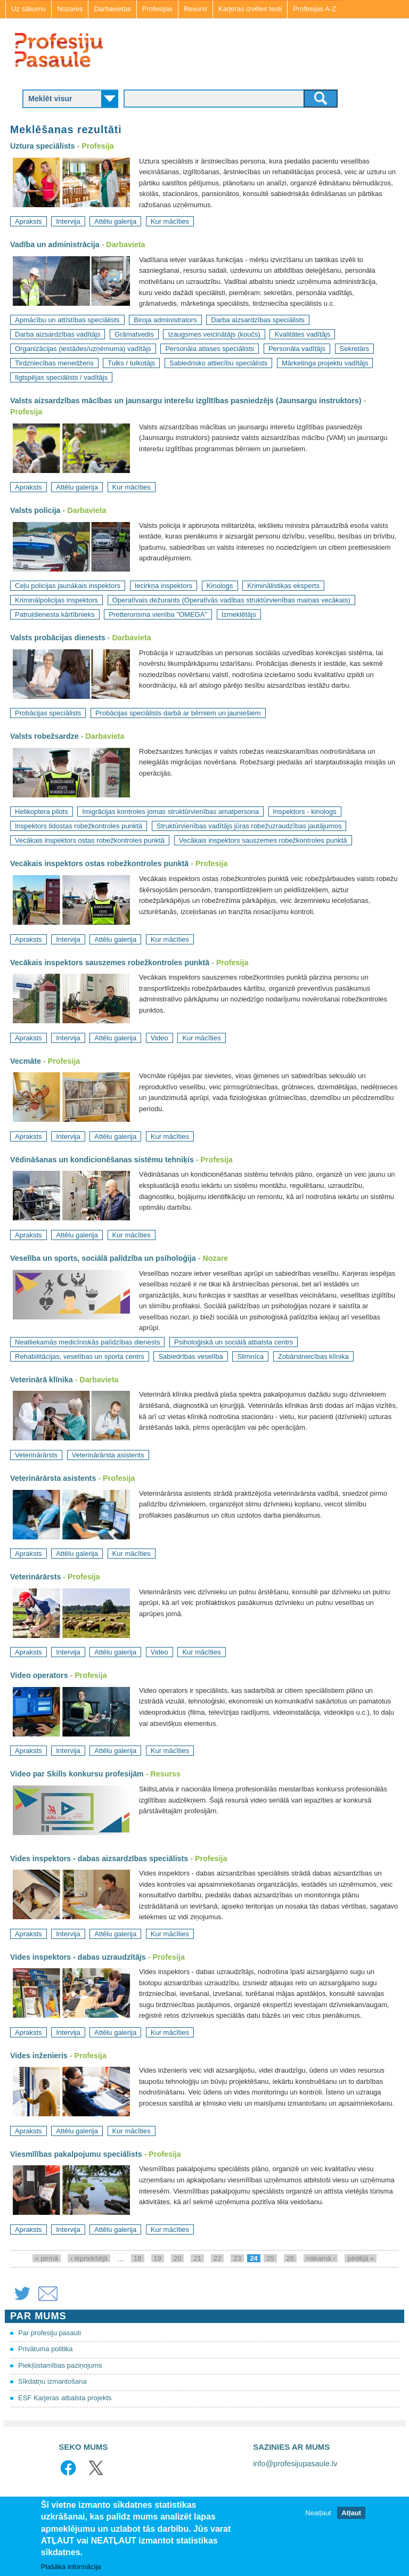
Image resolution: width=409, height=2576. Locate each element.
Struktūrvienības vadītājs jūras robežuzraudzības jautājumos (249, 826)
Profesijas (157, 9)
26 (290, 2258)
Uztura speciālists (42, 146)
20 (177, 2258)
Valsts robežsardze (44, 736)
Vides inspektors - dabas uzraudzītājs (78, 1957)
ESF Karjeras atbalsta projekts (65, 2398)
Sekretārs (355, 349)
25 (270, 2258)
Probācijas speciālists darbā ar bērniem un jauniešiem (178, 713)
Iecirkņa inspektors (163, 586)
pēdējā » (360, 2258)
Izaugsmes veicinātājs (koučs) (214, 334)
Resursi (195, 9)
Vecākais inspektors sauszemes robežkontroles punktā (263, 840)
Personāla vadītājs (296, 349)
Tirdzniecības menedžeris (54, 363)
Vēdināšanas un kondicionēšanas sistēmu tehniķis (102, 1159)
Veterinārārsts (36, 1455)
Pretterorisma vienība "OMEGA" (158, 614)
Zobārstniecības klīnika (313, 1356)
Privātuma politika (45, 2349)
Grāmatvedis (134, 334)
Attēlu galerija (115, 221)
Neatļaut (318, 2514)
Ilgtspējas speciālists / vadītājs (61, 377)
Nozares (70, 9)
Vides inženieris (39, 2055)
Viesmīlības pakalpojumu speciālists (76, 2154)
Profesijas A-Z (314, 9)
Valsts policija (35, 510)
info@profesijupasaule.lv (295, 2463)
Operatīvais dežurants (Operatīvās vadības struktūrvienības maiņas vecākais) (231, 600)
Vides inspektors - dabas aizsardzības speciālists (99, 1858)
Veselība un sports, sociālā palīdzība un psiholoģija (103, 1258)
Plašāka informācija (71, 2568)
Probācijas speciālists (48, 713)
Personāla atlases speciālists (209, 349)
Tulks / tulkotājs (131, 363)
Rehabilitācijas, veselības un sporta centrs (79, 1356)
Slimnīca (250, 1356)
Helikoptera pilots (41, 812)
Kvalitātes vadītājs (302, 334)
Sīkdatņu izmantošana (52, 2381)
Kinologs (220, 586)
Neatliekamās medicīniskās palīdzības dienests (87, 1342)
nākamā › (320, 2258)
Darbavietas (112, 9)
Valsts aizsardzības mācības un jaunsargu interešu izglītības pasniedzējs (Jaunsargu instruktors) (185, 400)
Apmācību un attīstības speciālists (67, 320)
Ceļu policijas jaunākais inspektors (67, 586)
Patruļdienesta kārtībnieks (55, 614)
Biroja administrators (165, 320)
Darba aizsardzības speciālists (258, 320)
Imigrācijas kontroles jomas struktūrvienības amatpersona (170, 812)
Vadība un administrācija (55, 244)
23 (237, 2258)
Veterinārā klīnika (41, 1379)
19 (157, 2258)
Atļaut (351, 2514)
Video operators (39, 1675)
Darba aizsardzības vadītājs (57, 334)
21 (197, 2258)
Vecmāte (25, 1061)
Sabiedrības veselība (190, 1356)
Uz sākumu (28, 9)
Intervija (68, 221)
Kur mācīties (170, 221)
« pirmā (46, 2258)
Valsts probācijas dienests (57, 637)
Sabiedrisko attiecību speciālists (218, 363)
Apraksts (28, 221)
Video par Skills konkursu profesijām (77, 1774)
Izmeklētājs (239, 614)
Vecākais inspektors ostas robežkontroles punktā (90, 840)
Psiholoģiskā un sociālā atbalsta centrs (233, 1342)
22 (217, 2258)
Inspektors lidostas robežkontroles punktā (78, 826)
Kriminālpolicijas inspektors (56, 600)
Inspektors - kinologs (305, 812)
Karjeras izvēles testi (250, 9)
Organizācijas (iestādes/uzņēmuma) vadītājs (83, 349)
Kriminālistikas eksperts (283, 586)
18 (137, 2258)
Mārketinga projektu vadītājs (325, 363)
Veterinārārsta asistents (108, 1455)
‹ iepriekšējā (89, 2258)
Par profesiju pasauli (49, 2333)
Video (159, 1038)
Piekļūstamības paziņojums (60, 2365)
